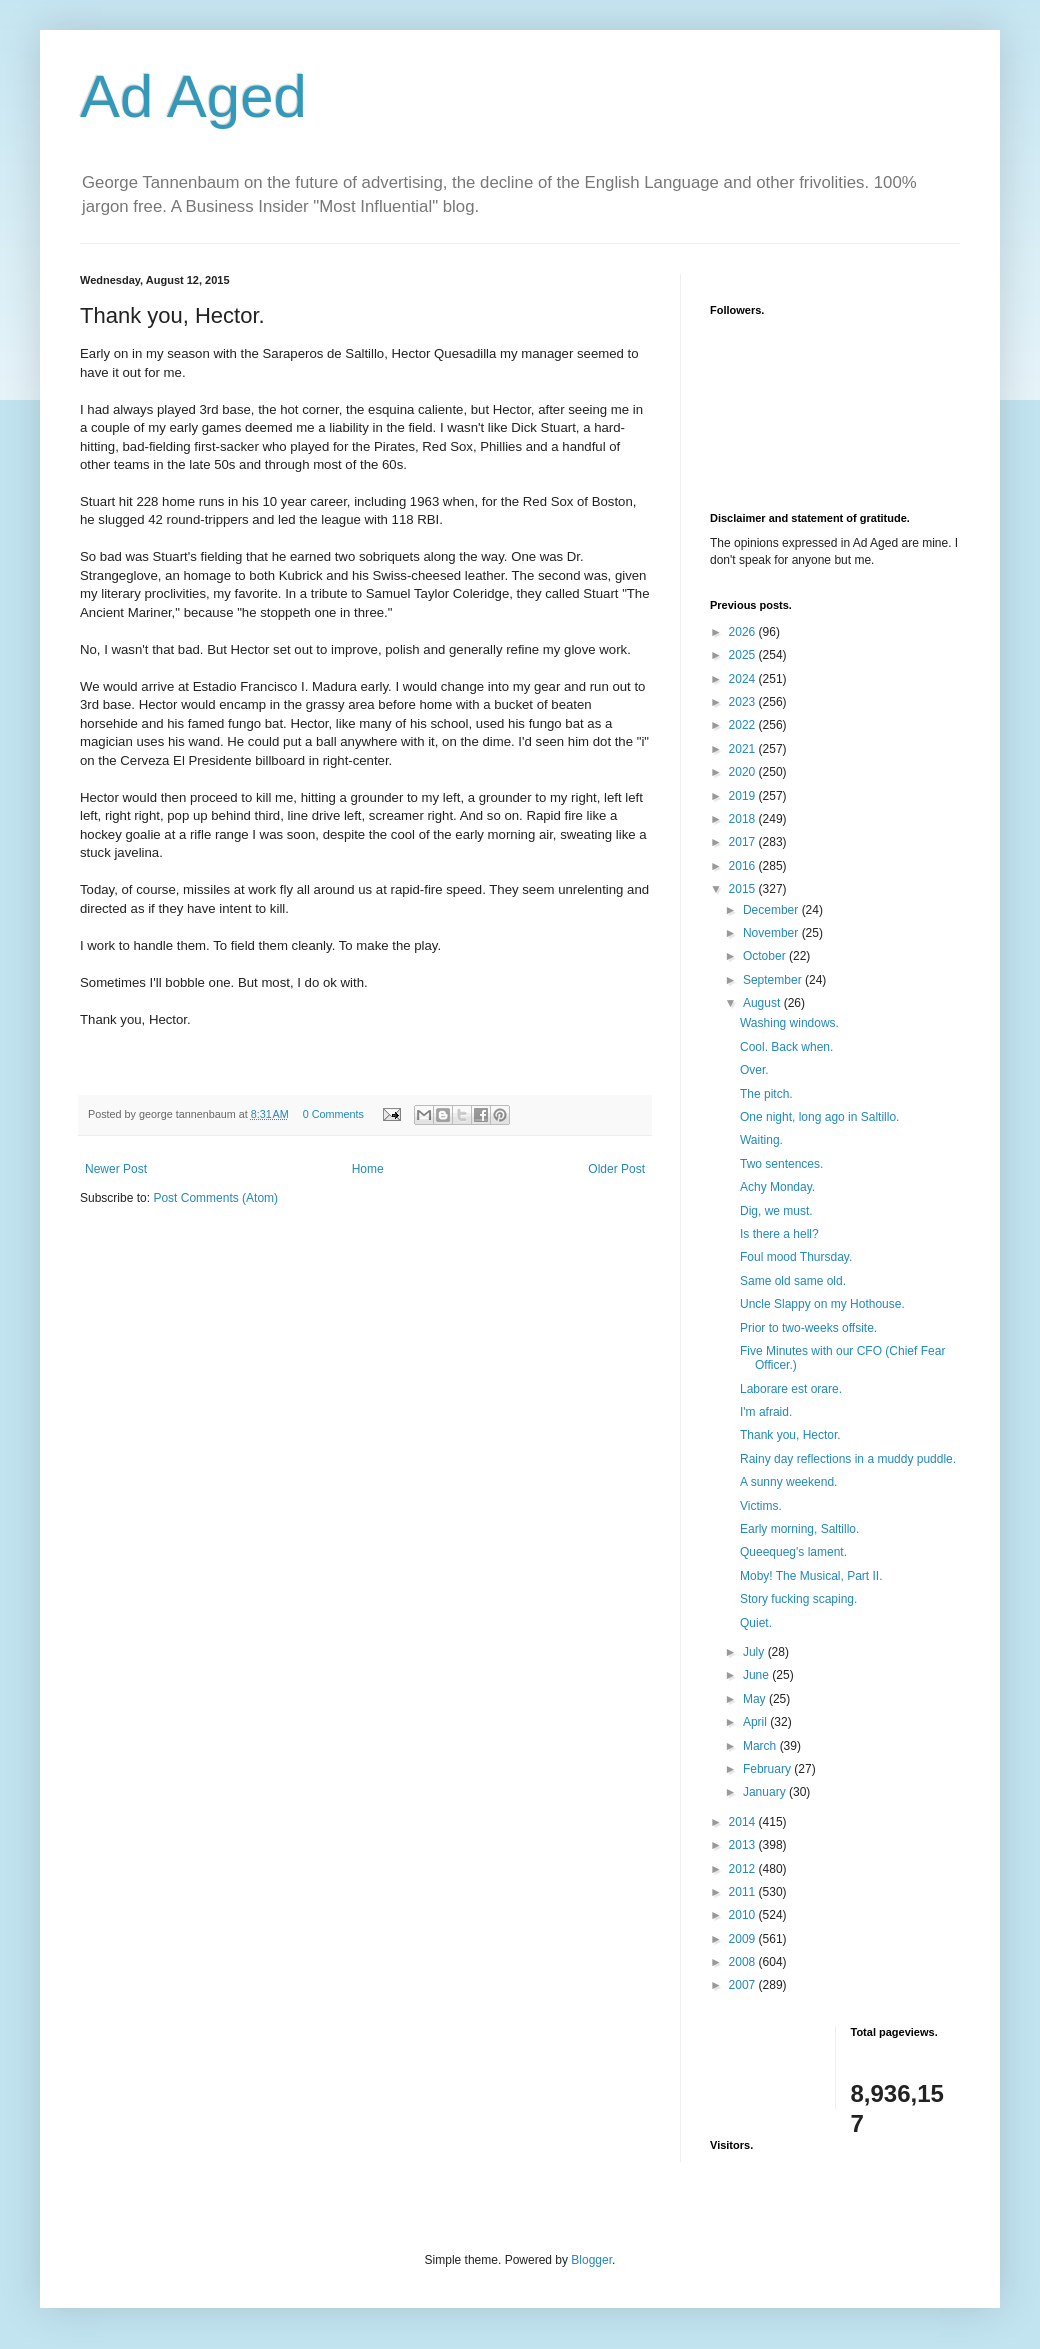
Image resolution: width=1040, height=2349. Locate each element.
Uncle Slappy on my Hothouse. (822, 1304)
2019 (744, 796)
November (772, 933)
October (766, 956)
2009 (744, 1939)
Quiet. (756, 1623)
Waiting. (761, 1140)
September (774, 980)
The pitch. (766, 1094)
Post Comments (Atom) (215, 1198)
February (768, 1769)
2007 (744, 1985)
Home (368, 1169)
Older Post (616, 1169)
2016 (744, 866)
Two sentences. (781, 1164)
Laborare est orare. (791, 1389)
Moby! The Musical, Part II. (811, 1576)
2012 (744, 1869)
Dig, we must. (776, 1211)
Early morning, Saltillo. (799, 1529)
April (756, 1722)
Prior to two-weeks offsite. (808, 1328)
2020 (744, 772)
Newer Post (116, 1169)
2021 (744, 749)
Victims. (761, 1506)
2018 (744, 819)
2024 (744, 679)
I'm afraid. (766, 1412)
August (763, 1003)
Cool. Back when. (786, 1047)
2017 (744, 842)
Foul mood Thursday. (796, 1257)
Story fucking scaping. (798, 1599)
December (772, 910)
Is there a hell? (779, 1234)
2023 (744, 702)
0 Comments (333, 1114)
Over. (754, 1070)
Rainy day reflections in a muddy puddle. (848, 1459)
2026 (744, 632)
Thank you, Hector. (790, 1435)
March (761, 1746)
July (755, 1652)
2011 (744, 1892)
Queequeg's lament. (793, 1552)
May (756, 1699)
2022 (744, 725)
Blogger (591, 2260)
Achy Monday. (777, 1187)
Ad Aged (193, 96)
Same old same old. (793, 1281)
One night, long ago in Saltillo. (819, 1117)
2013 (744, 1845)
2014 (744, 1822)
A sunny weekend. (788, 1482)
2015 (744, 889)
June (757, 1675)
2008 (744, 1962)
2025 (744, 655)
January (766, 1792)
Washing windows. (789, 1023)
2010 (744, 1915)
